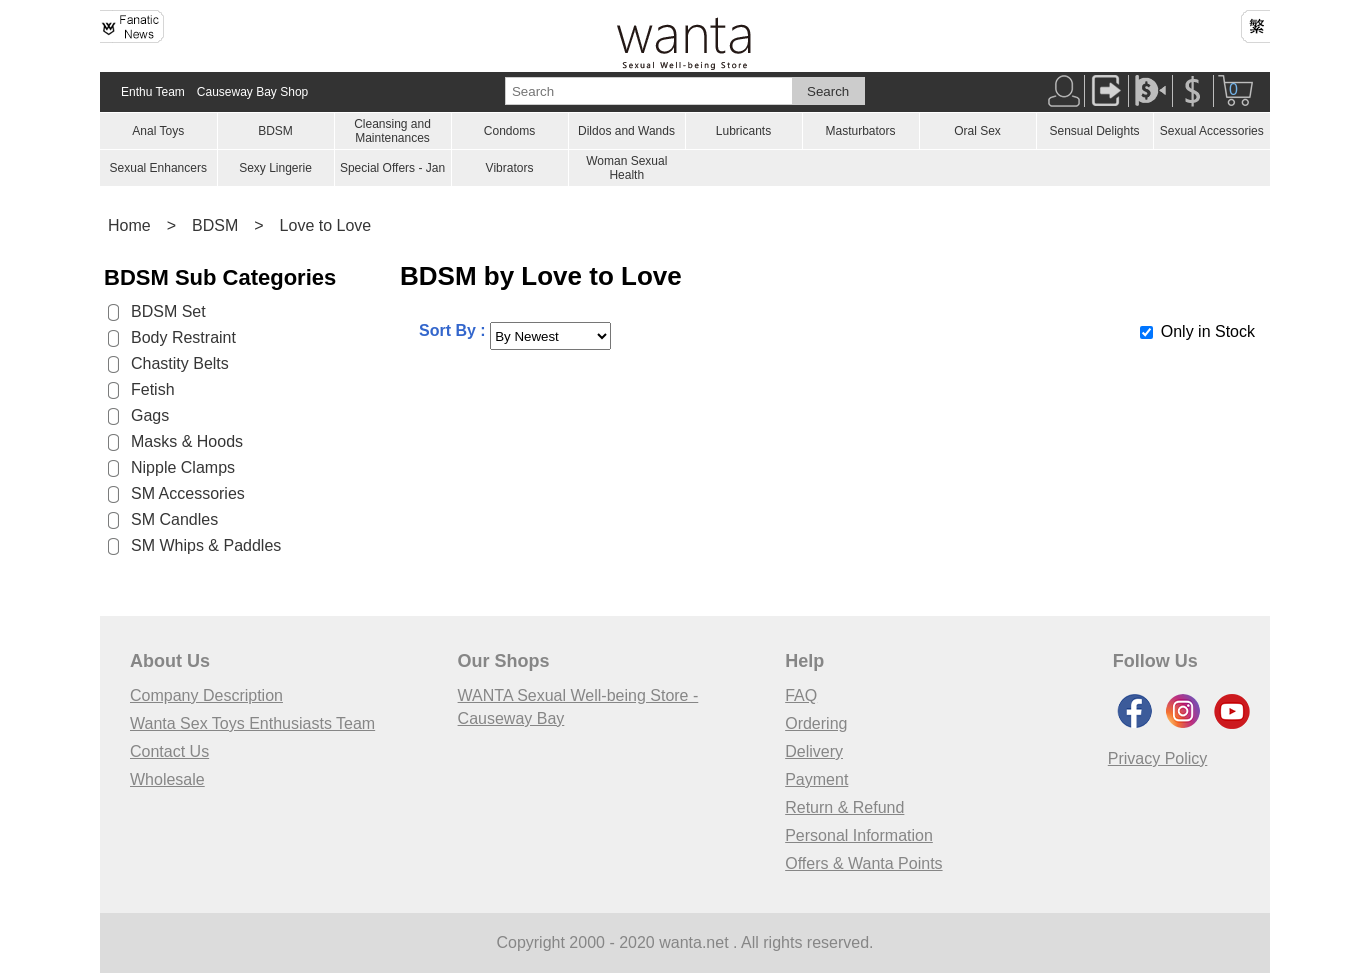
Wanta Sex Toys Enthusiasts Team (252, 723)
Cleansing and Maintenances (392, 131)
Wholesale (167, 779)
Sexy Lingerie (275, 168)
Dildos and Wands (626, 131)
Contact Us (169, 751)
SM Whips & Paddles (206, 545)
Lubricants (743, 131)
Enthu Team (153, 92)
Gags (150, 415)
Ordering (816, 723)
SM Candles (174, 519)
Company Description (206, 695)
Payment (816, 779)
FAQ (801, 695)
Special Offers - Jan (392, 168)
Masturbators (860, 131)
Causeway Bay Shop (252, 92)
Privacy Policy (1158, 758)
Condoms (509, 131)
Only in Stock (1208, 331)
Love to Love (326, 225)
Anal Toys (158, 131)
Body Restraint (183, 337)
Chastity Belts (180, 363)
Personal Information (859, 835)
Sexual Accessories (1212, 131)
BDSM (275, 131)
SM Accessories (188, 493)
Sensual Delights (1094, 131)
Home (129, 225)
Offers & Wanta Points (863, 863)
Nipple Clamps (183, 467)
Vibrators (510, 168)
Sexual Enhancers (158, 168)
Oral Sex (977, 131)
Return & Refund (844, 807)
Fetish (153, 389)
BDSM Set (168, 311)
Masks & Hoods (187, 441)
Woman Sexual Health (626, 168)
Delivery (814, 751)
